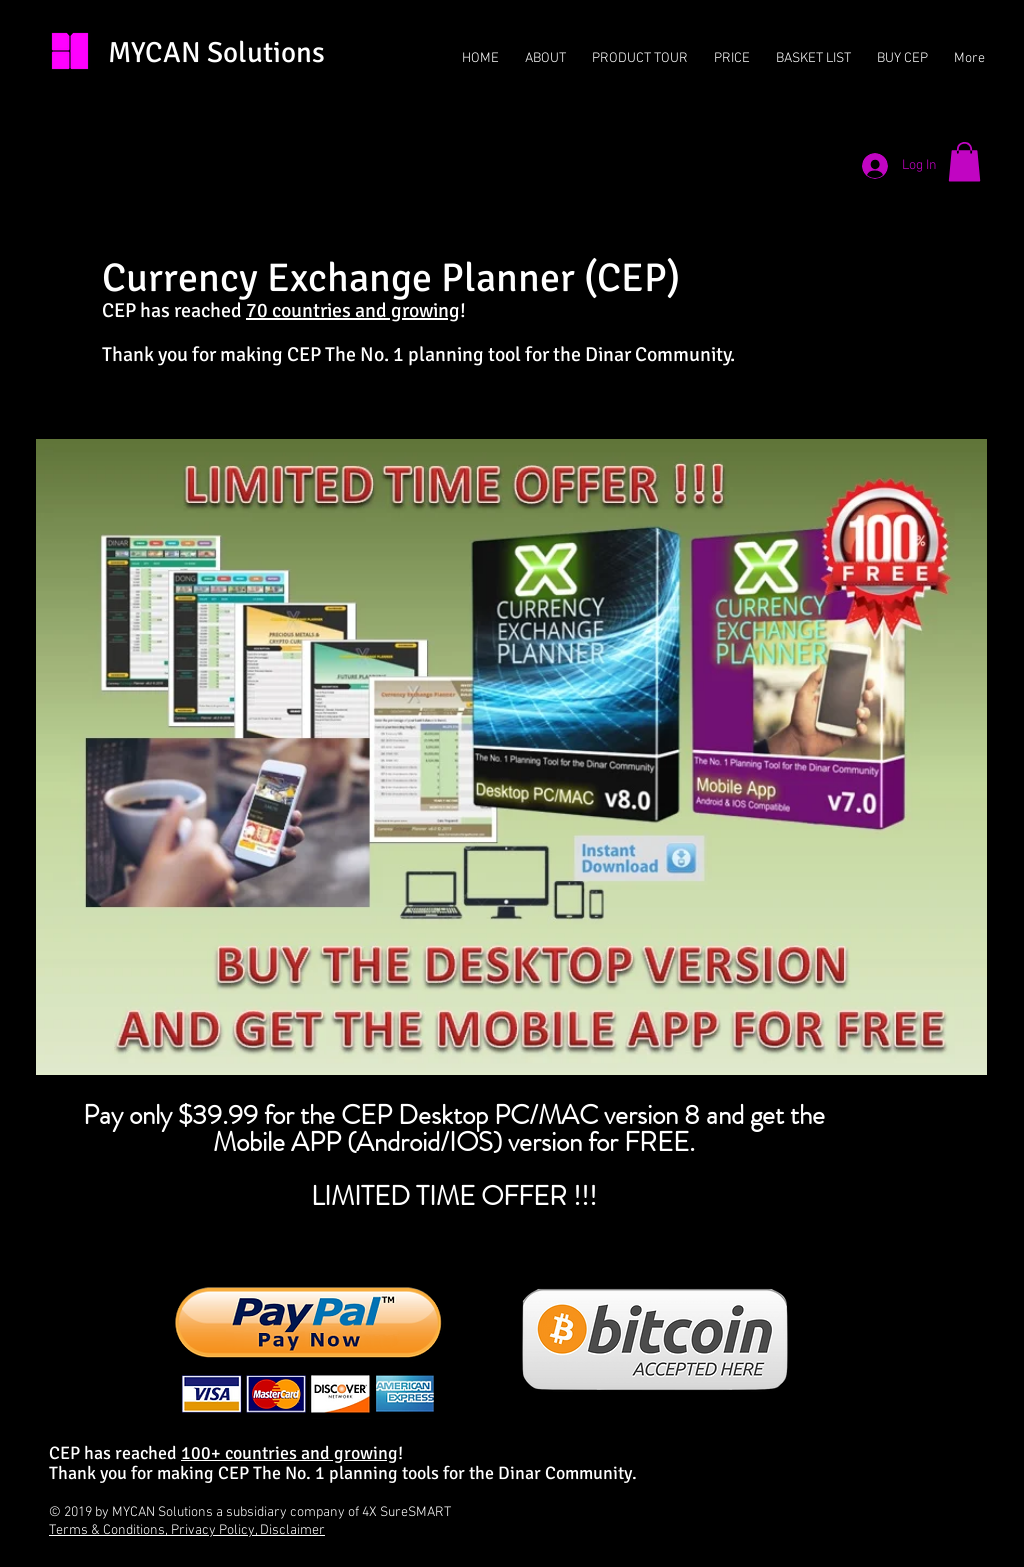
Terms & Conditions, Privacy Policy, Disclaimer (187, 1530)
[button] (964, 161)
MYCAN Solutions (216, 52)
